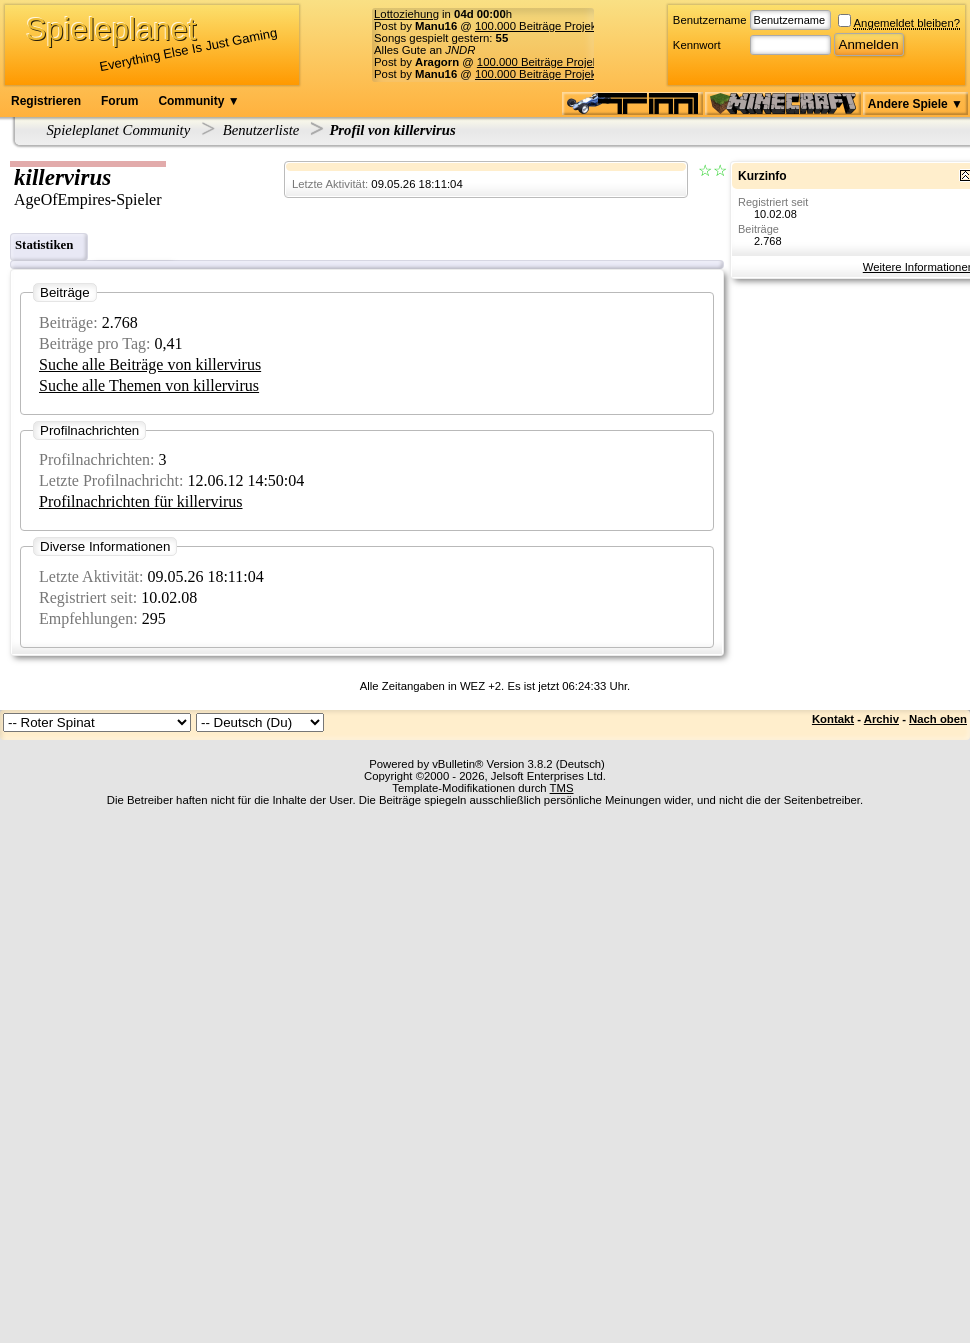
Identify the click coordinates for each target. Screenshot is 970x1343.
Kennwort (697, 45)
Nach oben (938, 719)
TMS (562, 788)
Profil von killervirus (392, 130)
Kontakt (833, 719)
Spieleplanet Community (119, 130)
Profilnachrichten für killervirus (141, 501)
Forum (119, 101)
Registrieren (46, 101)
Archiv (881, 719)
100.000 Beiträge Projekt (537, 26)
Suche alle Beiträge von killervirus (150, 364)
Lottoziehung (406, 14)
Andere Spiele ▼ (915, 104)
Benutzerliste (261, 130)
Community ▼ (198, 101)
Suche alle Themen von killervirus (149, 385)
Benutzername (710, 20)
